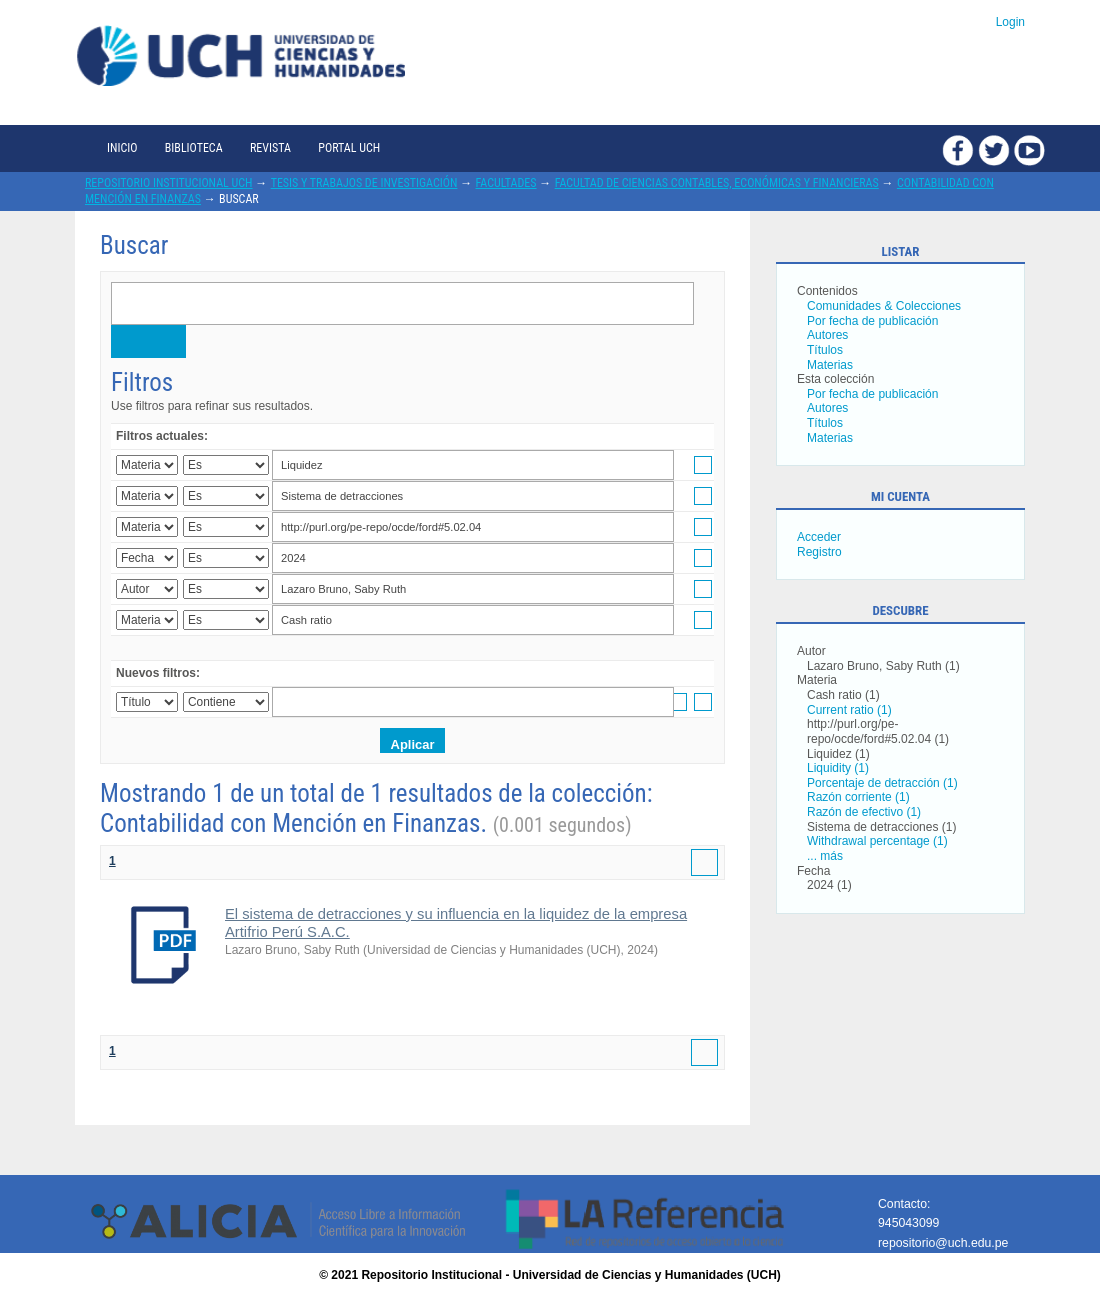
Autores (827, 335)
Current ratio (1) (849, 710)
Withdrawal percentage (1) (877, 841)
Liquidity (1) (838, 768)
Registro (819, 552)
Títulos (825, 350)
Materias (830, 365)
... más (825, 856)
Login (1010, 22)
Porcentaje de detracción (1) (882, 783)
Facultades (506, 183)
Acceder (819, 537)
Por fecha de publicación (872, 321)
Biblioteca (194, 148)
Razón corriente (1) (858, 797)
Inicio (122, 148)
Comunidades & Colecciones (884, 306)
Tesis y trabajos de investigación (364, 183)
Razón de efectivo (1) (864, 812)
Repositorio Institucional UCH (169, 183)
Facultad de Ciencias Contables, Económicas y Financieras (717, 183)
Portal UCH (349, 148)
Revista (270, 148)
